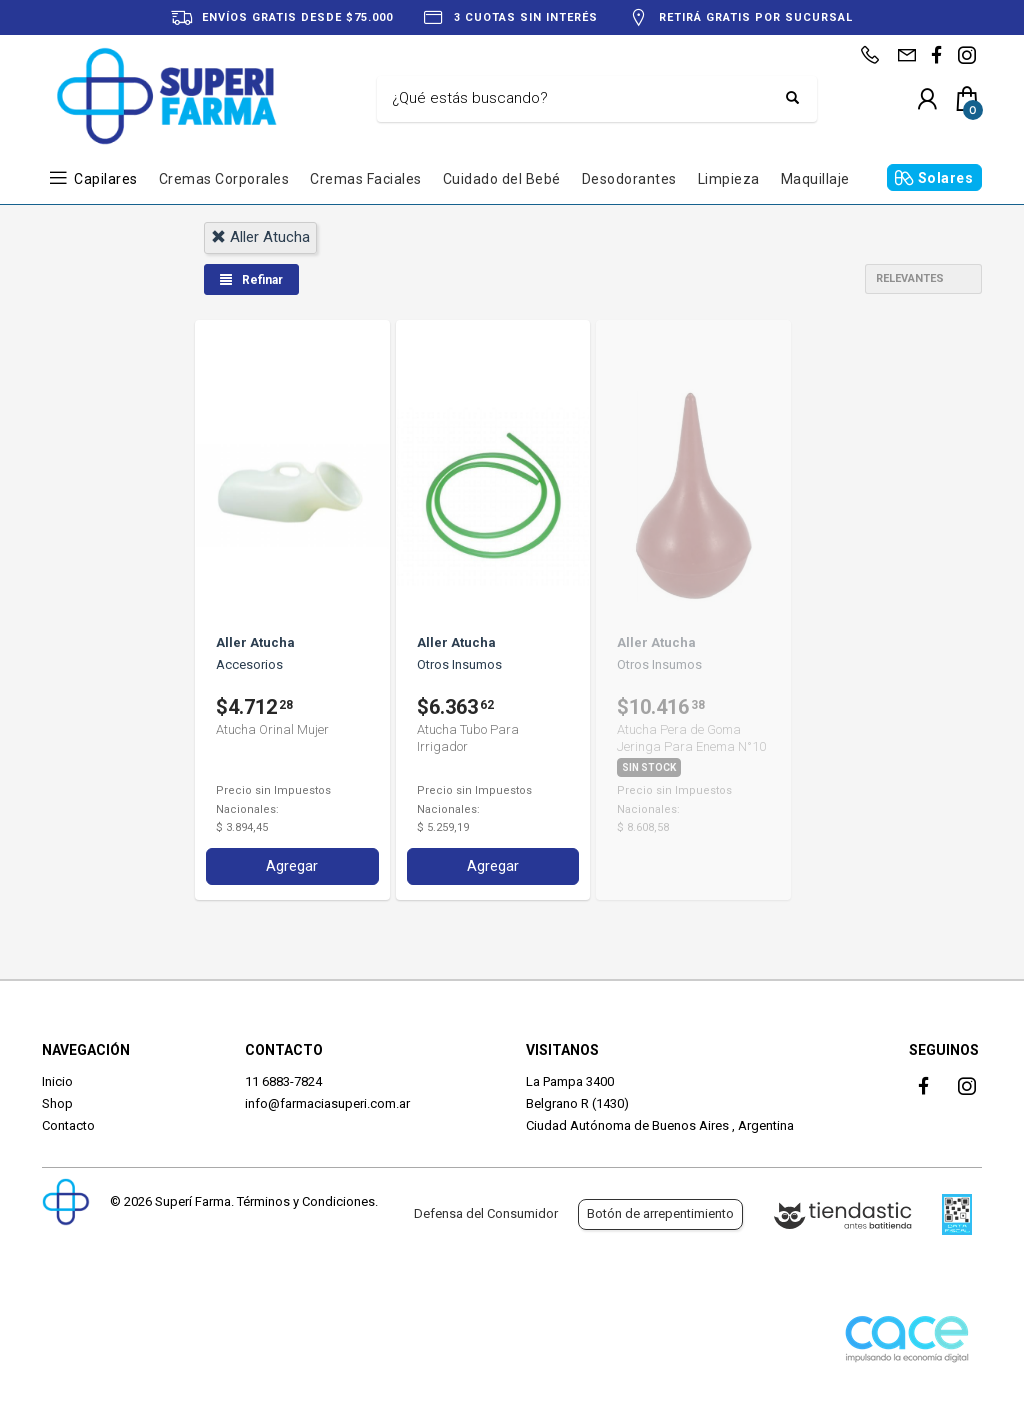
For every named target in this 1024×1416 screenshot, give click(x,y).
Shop (57, 1103)
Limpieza (729, 179)
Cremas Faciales (366, 179)
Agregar (292, 866)
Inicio (57, 1081)
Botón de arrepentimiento (660, 1213)
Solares (946, 178)
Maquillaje (815, 179)
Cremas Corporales (224, 179)
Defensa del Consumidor (486, 1213)
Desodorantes (629, 179)
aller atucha (260, 237)
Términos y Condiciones (306, 1201)
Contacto (68, 1125)
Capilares (106, 179)
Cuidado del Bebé (502, 179)
